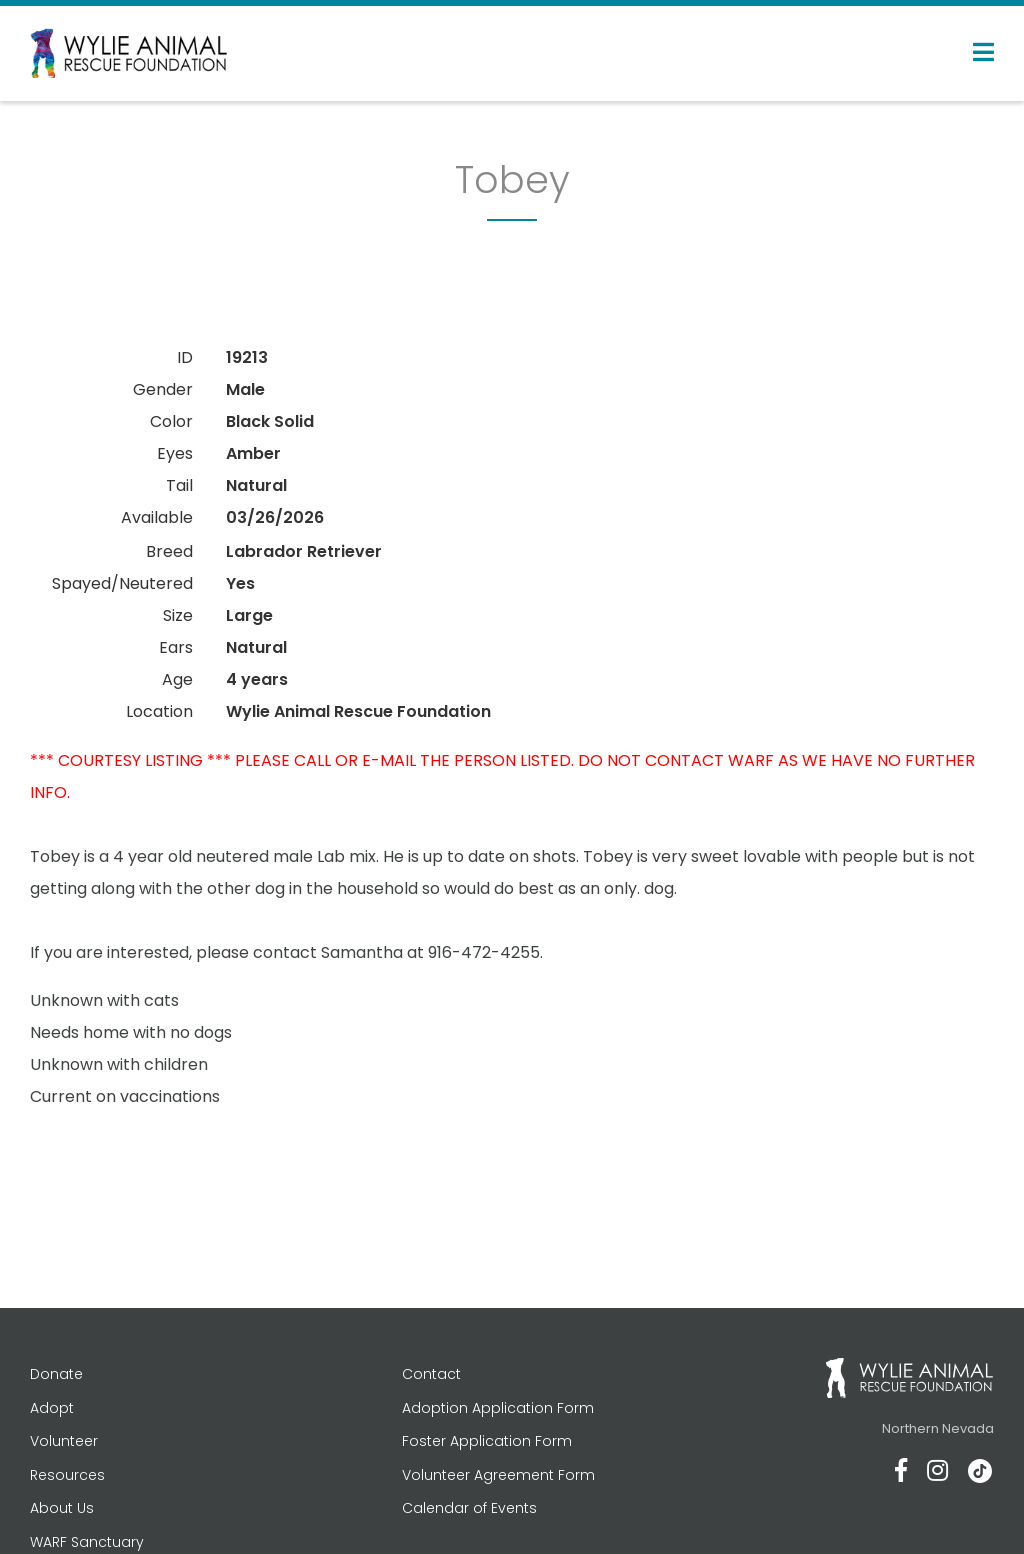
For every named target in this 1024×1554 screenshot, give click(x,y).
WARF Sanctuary (87, 1542)
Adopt (52, 1408)
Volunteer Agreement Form (498, 1475)
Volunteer (64, 1441)
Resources (67, 1475)
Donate (56, 1374)
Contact (431, 1374)
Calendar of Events (469, 1508)
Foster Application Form (487, 1441)
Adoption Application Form (498, 1408)
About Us (62, 1508)
